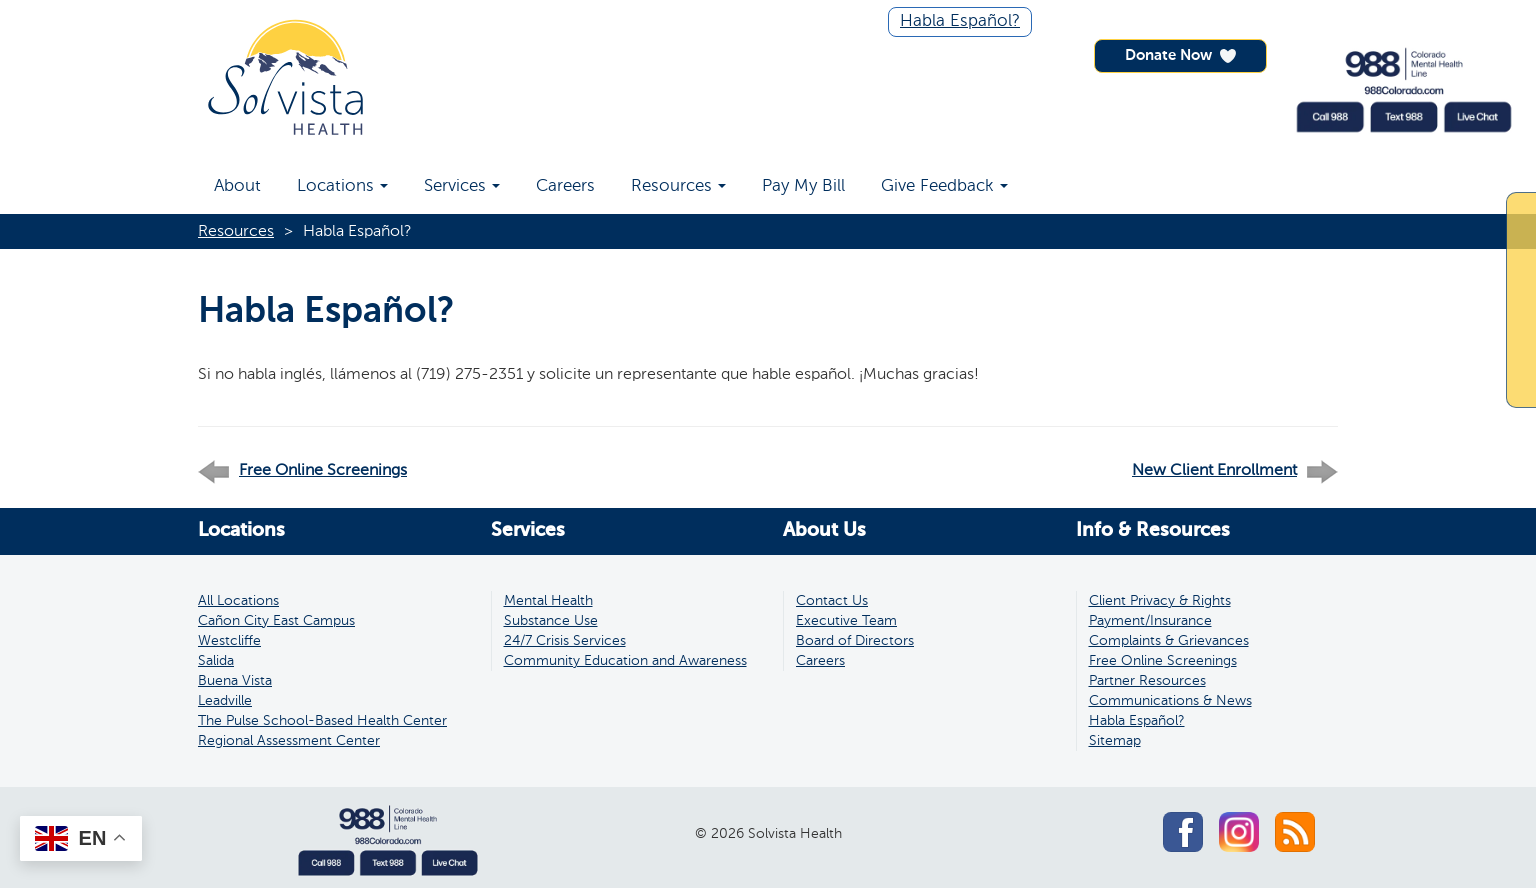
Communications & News (1170, 701)
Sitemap (1115, 741)
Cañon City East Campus (276, 621)
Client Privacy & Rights (1160, 601)
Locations (342, 186)
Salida (216, 661)
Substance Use (551, 621)
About (237, 186)
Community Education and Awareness (625, 661)
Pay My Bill (803, 186)
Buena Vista (235, 681)
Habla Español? (960, 21)
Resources (678, 186)
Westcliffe (229, 641)
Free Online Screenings (323, 471)
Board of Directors (855, 641)
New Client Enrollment (1214, 471)
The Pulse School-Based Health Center (322, 721)
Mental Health (548, 601)
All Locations (238, 601)
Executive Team (846, 621)
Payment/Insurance (1150, 621)
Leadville (225, 701)
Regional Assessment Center (289, 741)
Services (462, 186)
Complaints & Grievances (1169, 641)
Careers (565, 186)
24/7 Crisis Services (565, 641)
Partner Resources (1147, 681)
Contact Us (832, 601)
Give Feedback (944, 186)
